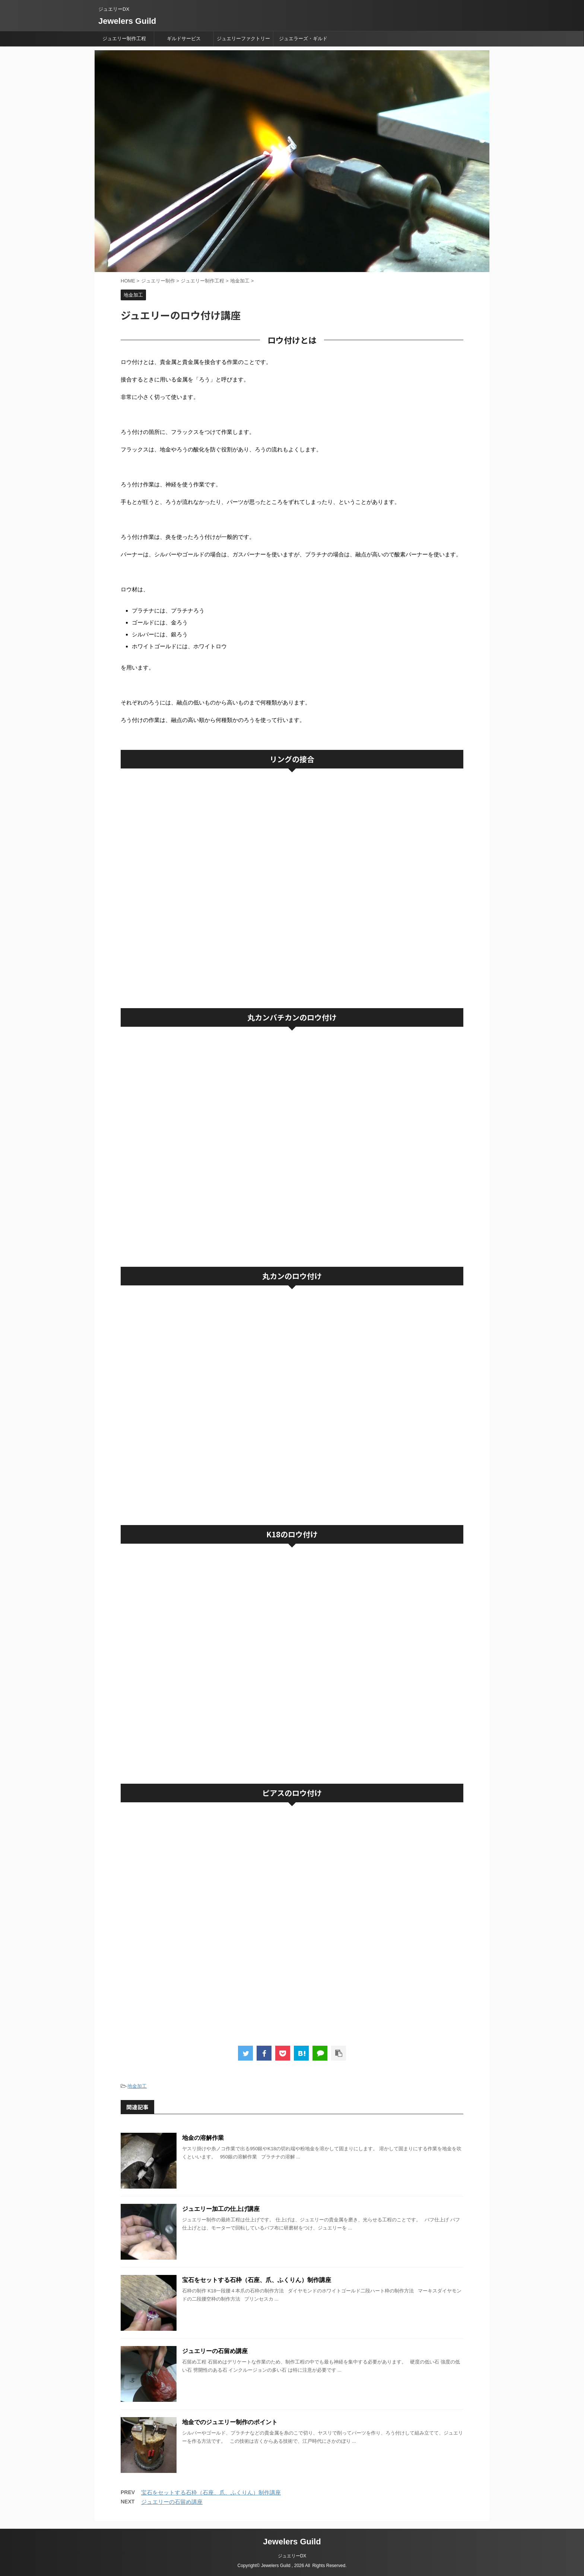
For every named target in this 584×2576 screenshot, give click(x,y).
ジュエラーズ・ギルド (303, 38)
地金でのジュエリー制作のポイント (229, 2422)
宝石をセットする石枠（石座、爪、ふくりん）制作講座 (256, 2280)
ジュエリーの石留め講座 (215, 2351)
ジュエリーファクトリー (243, 38)
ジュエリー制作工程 (124, 38)
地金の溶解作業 (203, 2138)
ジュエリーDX (292, 2556)
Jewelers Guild (127, 21)
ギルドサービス (184, 38)
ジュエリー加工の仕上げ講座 (221, 2209)
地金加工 (137, 2086)
